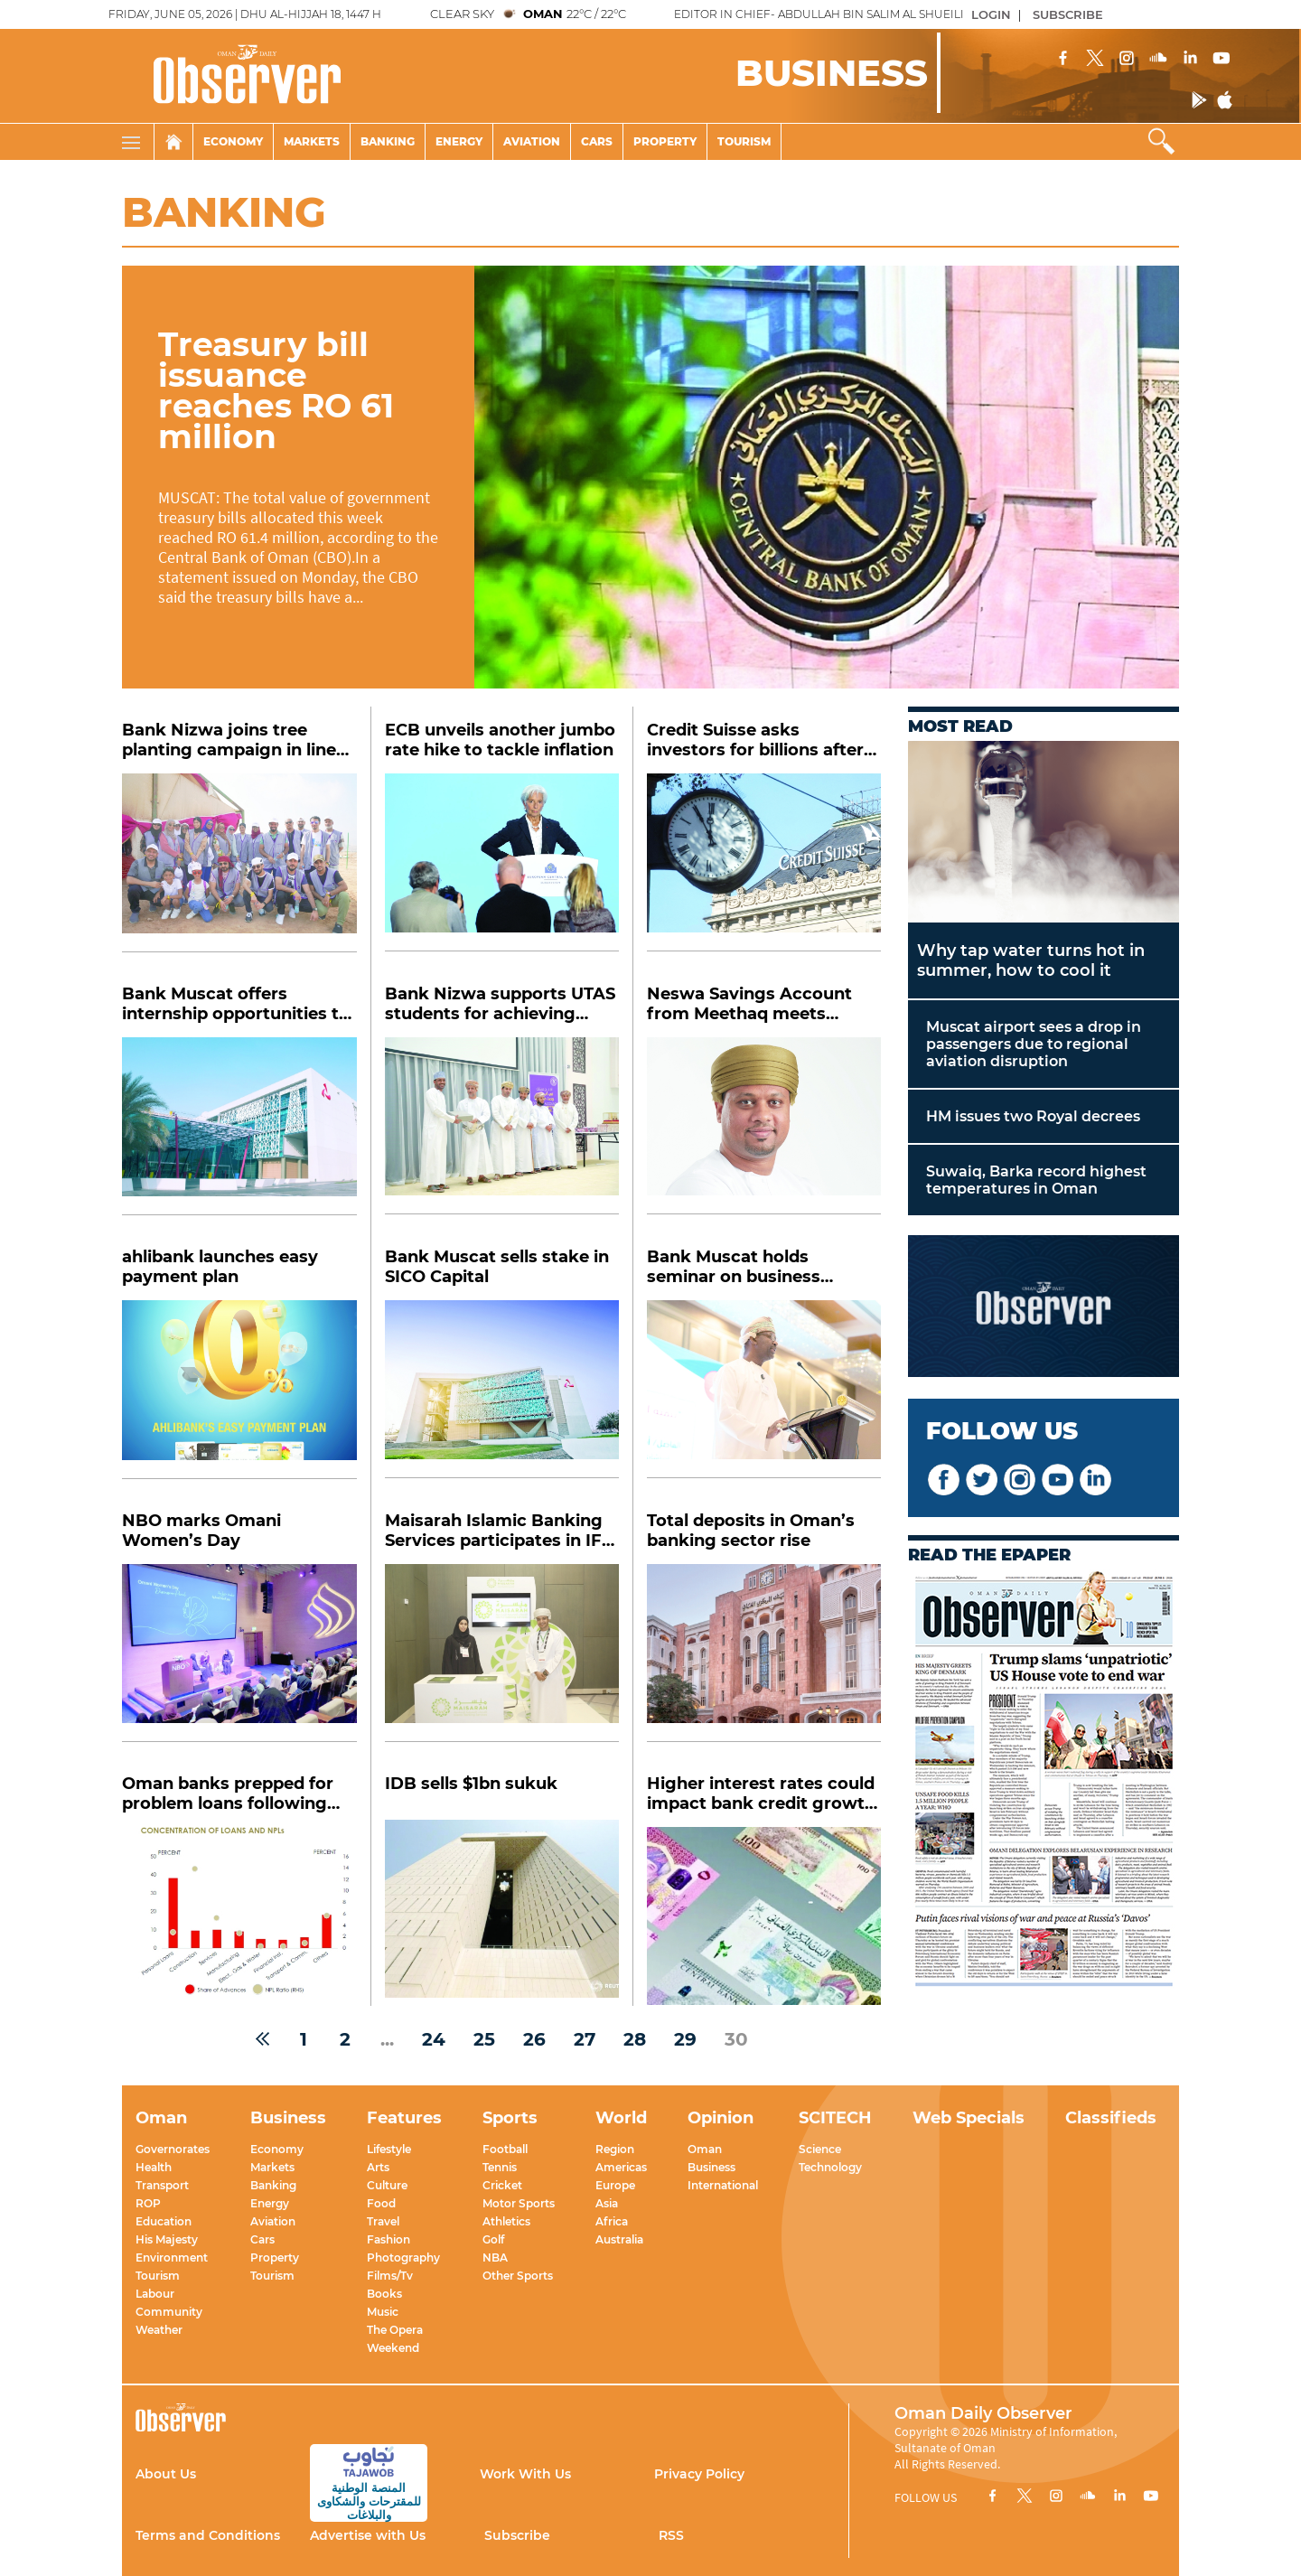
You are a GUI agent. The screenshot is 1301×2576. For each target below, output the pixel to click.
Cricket (502, 2185)
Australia (619, 2239)
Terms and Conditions (208, 2535)
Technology (830, 2167)
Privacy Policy (699, 2474)
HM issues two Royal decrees (1033, 1116)
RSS (671, 2535)
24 (433, 2039)
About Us (166, 2474)
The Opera (395, 2330)
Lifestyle (389, 2149)
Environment (172, 2257)
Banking (387, 141)
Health (154, 2167)
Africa (611, 2221)
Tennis (499, 2167)
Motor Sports (518, 2203)
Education (164, 2221)
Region (614, 2149)
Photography (403, 2257)
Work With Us (525, 2474)
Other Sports (517, 2275)
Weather (159, 2330)
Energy (458, 141)
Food (381, 2203)
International (723, 2185)
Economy (233, 141)
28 (634, 2039)
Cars (597, 141)
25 (484, 2039)
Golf (493, 2239)
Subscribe (517, 2535)
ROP (148, 2203)
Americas (621, 2167)
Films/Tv (390, 2275)
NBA (495, 2257)
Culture (387, 2185)
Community (169, 2311)
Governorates (173, 2149)
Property (665, 141)
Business (711, 2167)
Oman (705, 2149)
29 (685, 2039)
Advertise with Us (368, 2535)
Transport (162, 2185)
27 (584, 2039)
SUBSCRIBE (1068, 14)
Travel (383, 2221)
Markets (312, 141)
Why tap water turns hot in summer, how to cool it (1031, 960)
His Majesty (167, 2239)
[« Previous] (262, 2039)
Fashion (388, 2239)
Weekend (393, 2348)
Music (382, 2311)
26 (534, 2039)
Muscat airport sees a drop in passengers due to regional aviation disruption (1033, 1044)
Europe (615, 2185)
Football (505, 2149)
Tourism (744, 141)
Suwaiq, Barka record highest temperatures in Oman (1036, 1180)
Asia (606, 2203)
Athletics (506, 2221)
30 (736, 2039)
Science (820, 2149)
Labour (155, 2293)
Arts (378, 2167)
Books (384, 2293)
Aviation (531, 141)
